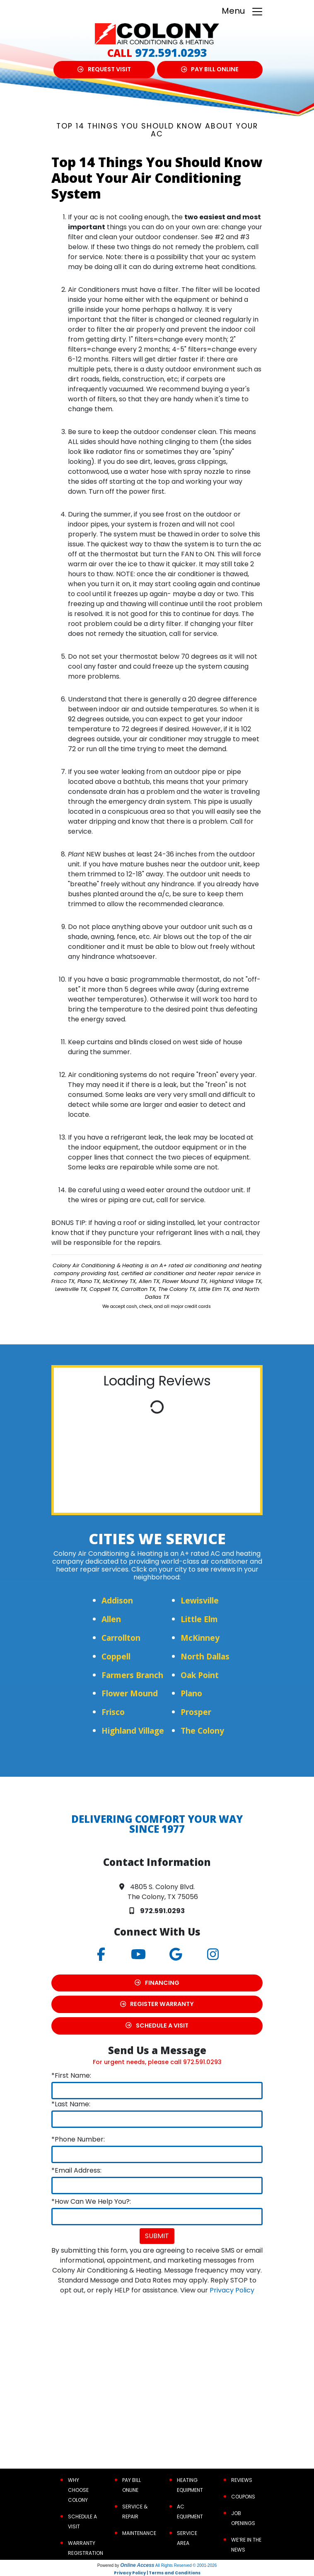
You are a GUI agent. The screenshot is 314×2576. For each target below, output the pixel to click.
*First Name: (71, 2075)
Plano (191, 1693)
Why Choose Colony (78, 2490)
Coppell (115, 1656)
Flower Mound (129, 1693)
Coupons (243, 2496)
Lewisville (200, 1600)
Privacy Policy (232, 2290)
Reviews (241, 2480)
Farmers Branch (132, 1675)
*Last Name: (70, 2104)
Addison (117, 1600)
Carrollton (120, 1637)
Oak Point (200, 1675)
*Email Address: (76, 2170)
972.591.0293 (171, 52)
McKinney (200, 1637)
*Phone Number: (78, 2139)
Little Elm (199, 1619)
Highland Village (132, 1730)
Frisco (113, 1711)
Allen (111, 1619)
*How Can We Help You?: (91, 2201)
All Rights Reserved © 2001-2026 (186, 2565)
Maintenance (139, 2533)
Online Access (137, 2565)
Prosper (196, 1711)
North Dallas (205, 1656)
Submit (157, 2236)
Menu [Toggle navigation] (242, 11)
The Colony (202, 1730)
